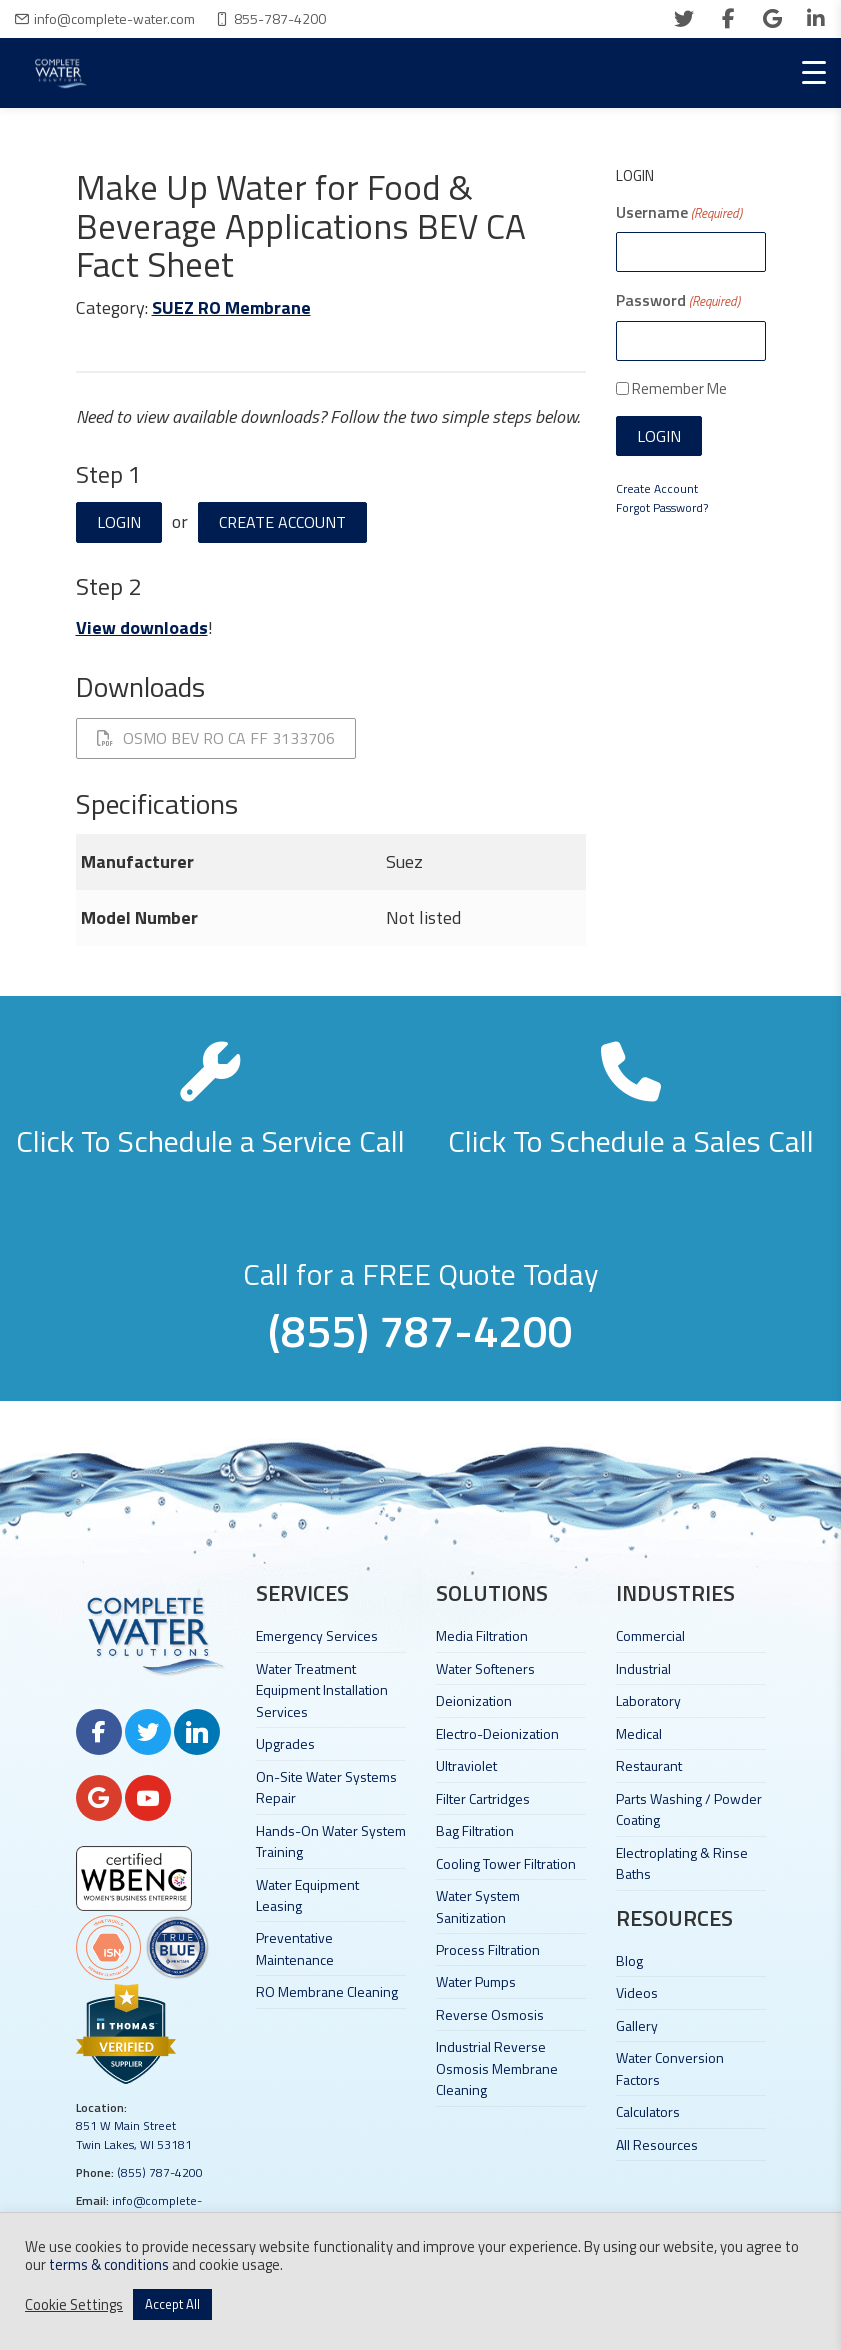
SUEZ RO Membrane (231, 307)
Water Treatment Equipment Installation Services (322, 1690)
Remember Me (679, 388)
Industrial (643, 1668)
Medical (639, 1733)
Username (679, 212)
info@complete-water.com (114, 18)
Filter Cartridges (483, 1798)
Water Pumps (476, 1981)
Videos (637, 1992)
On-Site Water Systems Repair (326, 1787)
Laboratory (648, 1700)
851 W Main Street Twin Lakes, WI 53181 (134, 2134)
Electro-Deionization (497, 1733)
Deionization (474, 1700)
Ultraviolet (466, 1765)
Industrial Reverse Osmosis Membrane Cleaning (497, 2068)
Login (119, 522)
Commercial (650, 1635)
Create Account (282, 522)
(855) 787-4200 (160, 2172)
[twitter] (684, 19)
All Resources (657, 2144)
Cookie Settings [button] (74, 2305)
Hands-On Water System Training (331, 1841)
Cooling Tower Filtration (506, 1863)
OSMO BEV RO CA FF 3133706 (216, 738)
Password (678, 300)
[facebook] (728, 19)
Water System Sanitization (478, 1906)
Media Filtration (482, 1635)
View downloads (142, 627)
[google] (772, 19)
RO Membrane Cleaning (327, 1991)
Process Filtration (488, 1949)
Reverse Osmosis (490, 2014)
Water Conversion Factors (670, 2068)
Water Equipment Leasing (307, 1895)
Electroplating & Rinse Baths (682, 1863)
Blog (629, 1960)
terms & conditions (109, 2264)
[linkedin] (816, 19)
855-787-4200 (280, 18)
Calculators (648, 2111)
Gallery (637, 2025)
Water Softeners (485, 1668)
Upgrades (285, 1743)
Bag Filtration (475, 1830)
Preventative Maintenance (295, 1948)
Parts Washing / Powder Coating (689, 1809)
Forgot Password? (662, 507)
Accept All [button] (172, 2304)
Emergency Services (317, 1635)
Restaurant (649, 1765)
